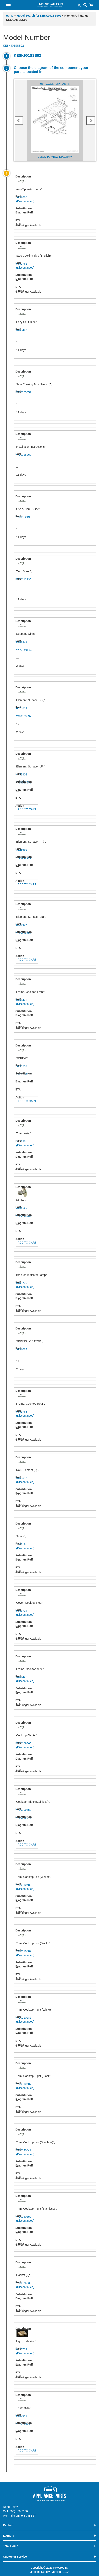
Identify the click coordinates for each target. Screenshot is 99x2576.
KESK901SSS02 (13, 45)
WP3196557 (24, 1074)
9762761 (55, 266)
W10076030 (55, 2285)
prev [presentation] (19, 120)
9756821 (21, 641)
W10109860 (55, 1745)
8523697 (21, 924)
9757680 (55, 199)
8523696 (21, 849)
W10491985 (23, 1215)
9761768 (55, 1414)
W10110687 (55, 2086)
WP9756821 (24, 649)
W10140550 (55, 2219)
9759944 (21, 2415)
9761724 (55, 1613)
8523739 (55, 2351)
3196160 (21, 1207)
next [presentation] (90, 120)
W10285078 (23, 1817)
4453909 (21, 774)
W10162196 (23, 517)
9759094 (21, 1349)
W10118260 (23, 454)
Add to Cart (27, 809)
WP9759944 (24, 2423)
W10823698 (23, 857)
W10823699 (23, 932)
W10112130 (23, 579)
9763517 (55, 1480)
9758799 (55, 1285)
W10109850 (23, 1809)
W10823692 (23, 782)
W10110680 (55, 1887)
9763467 (21, 330)
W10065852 (23, 392)
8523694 (21, 708)
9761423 (55, 1002)
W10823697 (23, 716)
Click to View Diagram (55, 156)
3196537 (21, 1066)
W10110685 (55, 2020)
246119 (55, 1546)
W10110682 (55, 1953)
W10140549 (55, 2152)
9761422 (55, 1679)
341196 (55, 1143)
